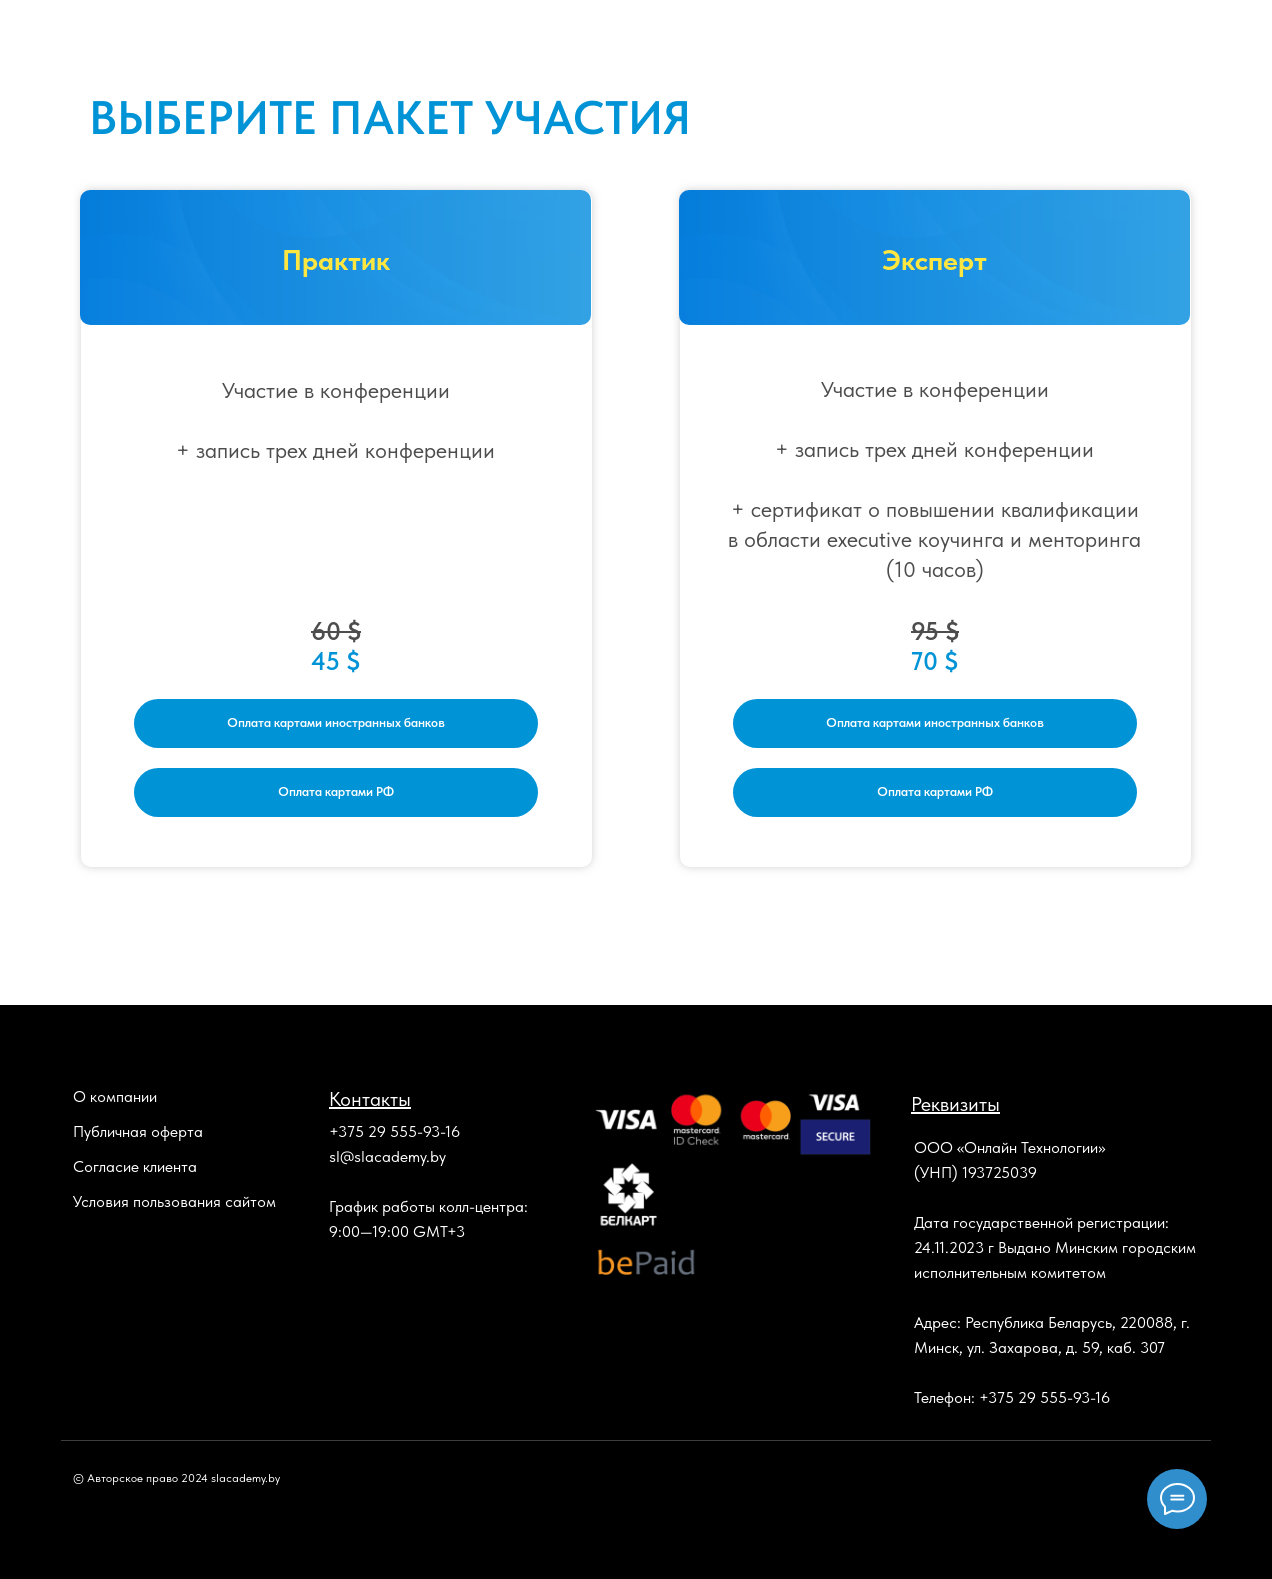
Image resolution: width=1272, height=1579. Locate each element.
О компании (115, 1096)
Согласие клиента (135, 1166)
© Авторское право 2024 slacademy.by (176, 1478)
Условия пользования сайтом (174, 1201)
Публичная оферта (138, 1131)
